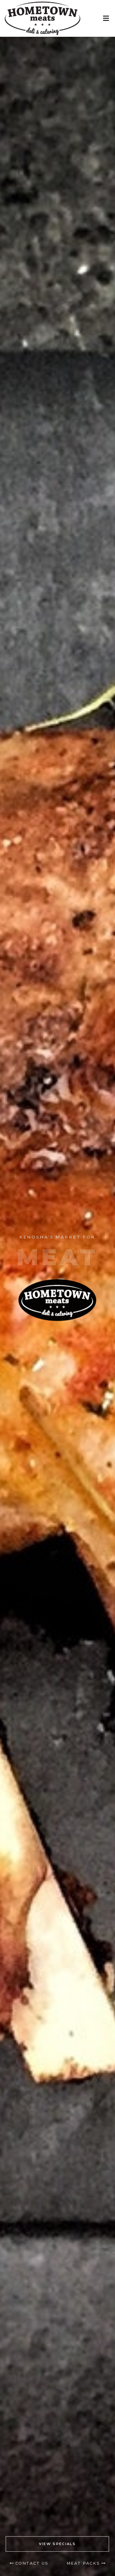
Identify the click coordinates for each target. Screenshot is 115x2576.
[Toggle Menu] (106, 18)
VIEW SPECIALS (57, 2544)
